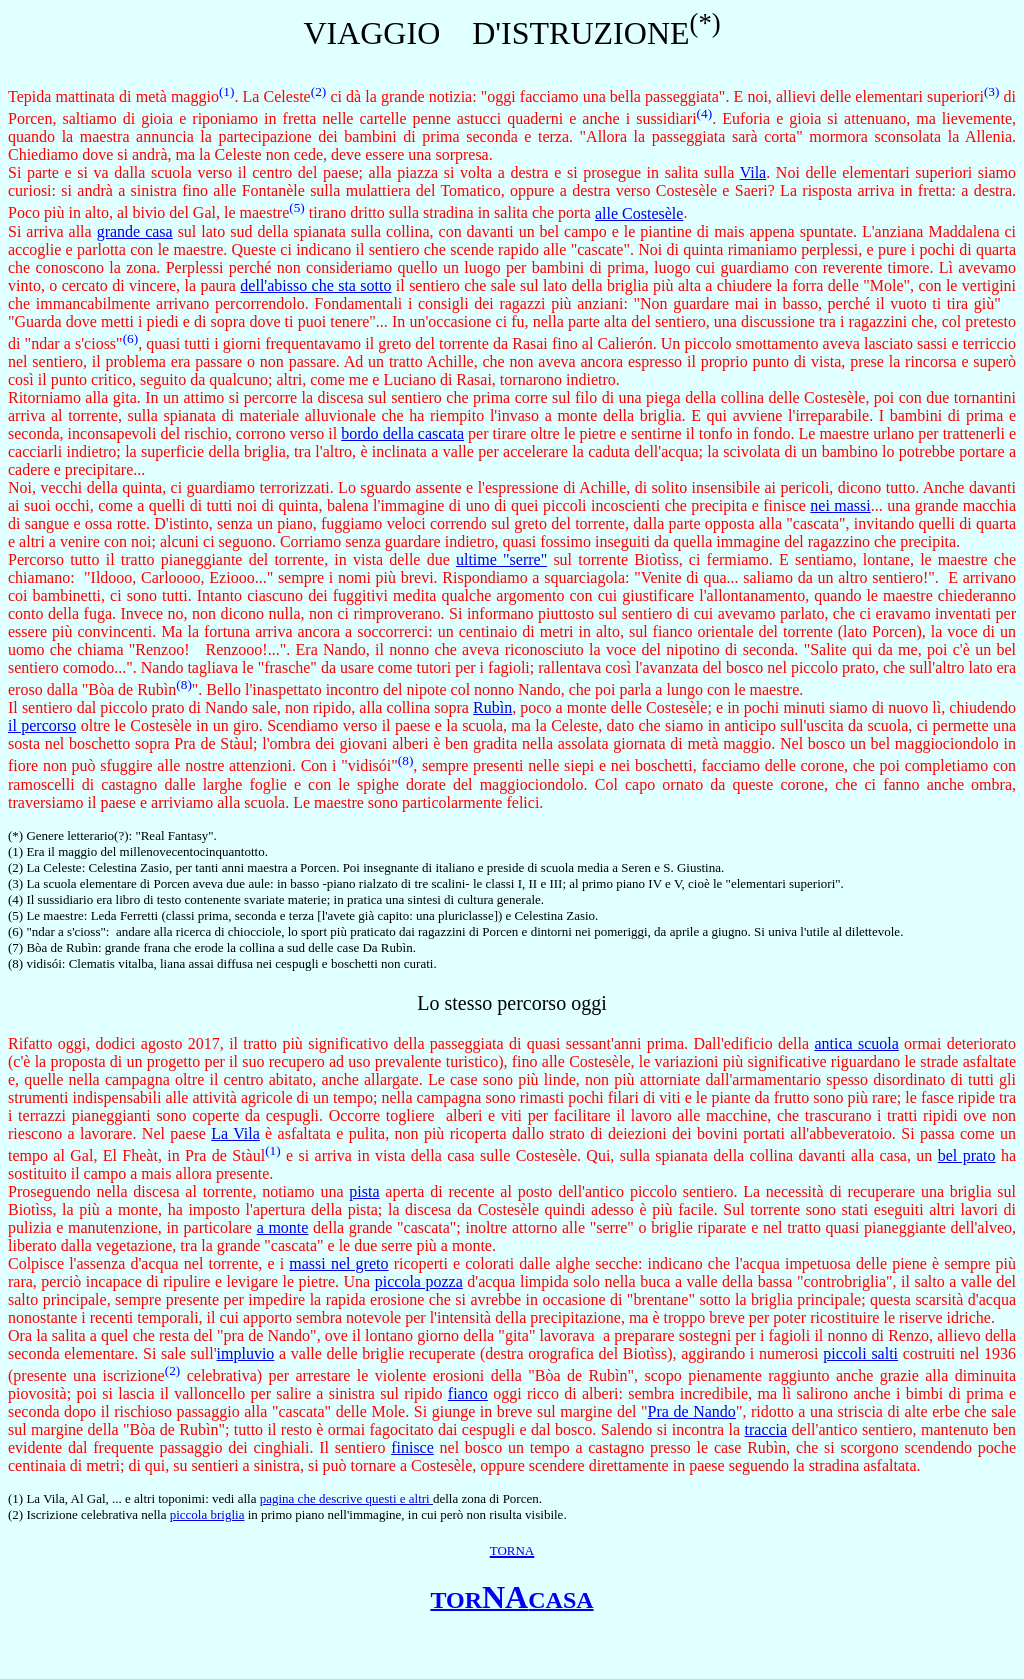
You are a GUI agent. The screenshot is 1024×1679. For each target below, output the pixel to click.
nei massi (840, 505)
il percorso (42, 725)
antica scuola (856, 1043)
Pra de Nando (692, 1411)
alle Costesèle (639, 213)
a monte (283, 1227)
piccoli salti (860, 1353)
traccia (766, 1429)
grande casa (135, 231)
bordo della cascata (402, 433)
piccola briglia (207, 1514)
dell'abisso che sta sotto (315, 285)
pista (364, 1191)
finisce (412, 1447)
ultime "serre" (501, 559)
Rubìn (492, 707)
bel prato (967, 1155)
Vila (753, 172)
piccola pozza (419, 1281)
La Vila (235, 1133)
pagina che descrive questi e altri (346, 1498)
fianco (468, 1393)
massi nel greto (338, 1263)
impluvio (246, 1353)
